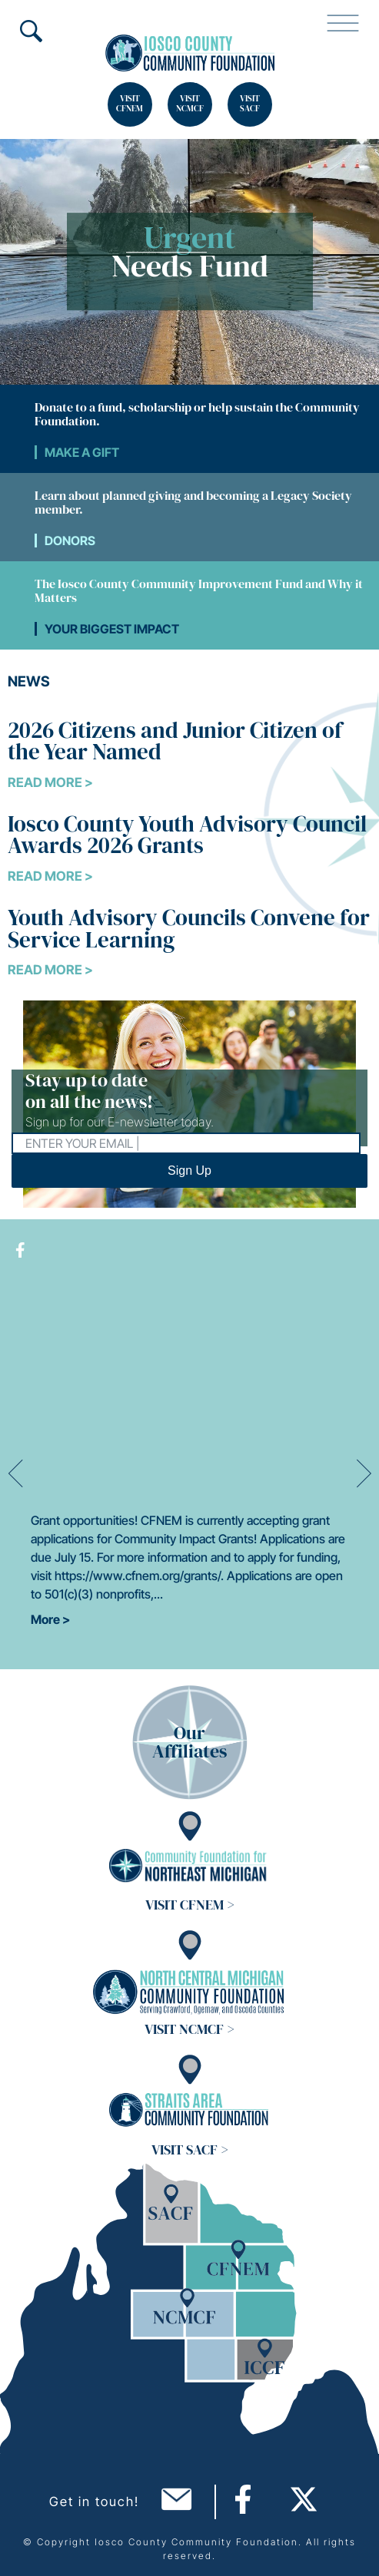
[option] (189, 1474)
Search (31, 30)
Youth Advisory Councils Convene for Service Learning (189, 928)
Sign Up (189, 1170)
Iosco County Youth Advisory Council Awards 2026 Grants (187, 835)
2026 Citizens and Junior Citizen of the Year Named (175, 741)
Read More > (50, 782)
